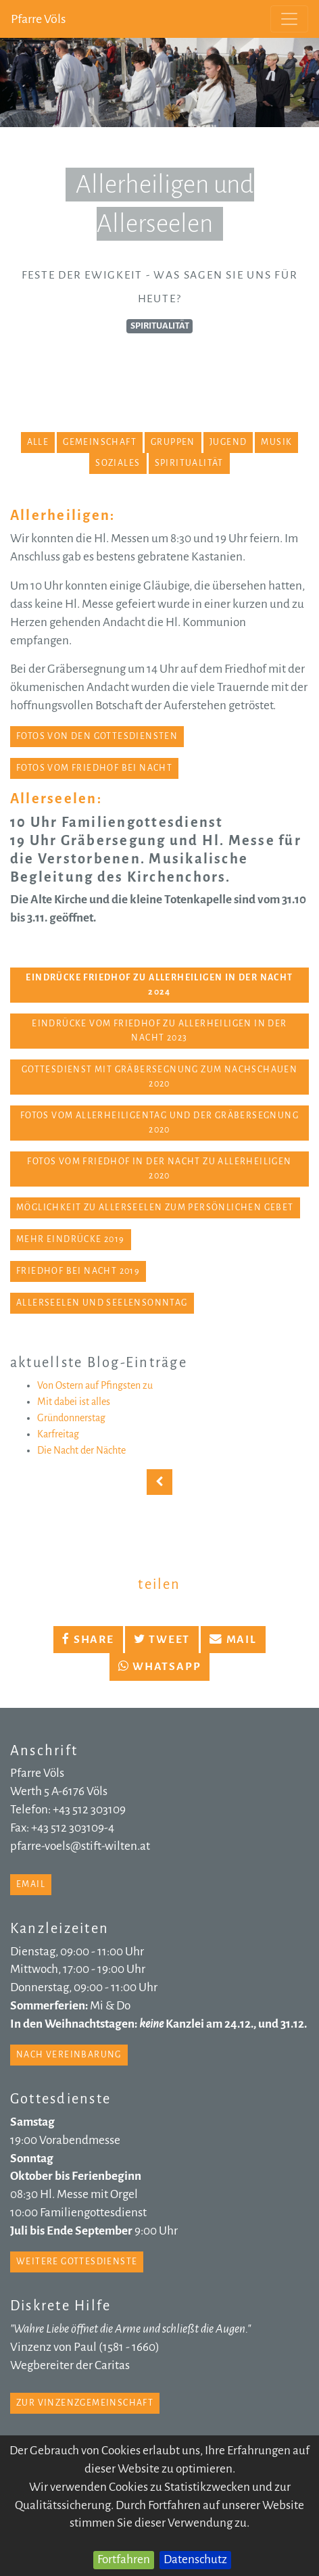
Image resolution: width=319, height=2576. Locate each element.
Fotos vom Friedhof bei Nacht (94, 768)
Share (88, 1639)
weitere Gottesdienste (76, 2261)
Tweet (162, 1639)
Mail (233, 1639)
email (30, 1884)
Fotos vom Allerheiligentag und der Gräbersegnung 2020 (159, 1123)
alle (38, 442)
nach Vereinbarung (69, 2054)
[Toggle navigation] (289, 18)
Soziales (117, 463)
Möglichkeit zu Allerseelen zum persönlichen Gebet (155, 1207)
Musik (276, 442)
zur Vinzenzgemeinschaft (84, 2403)
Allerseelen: (56, 798)
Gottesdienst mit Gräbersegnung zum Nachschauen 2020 (159, 1077)
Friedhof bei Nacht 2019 (78, 1271)
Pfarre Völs (38, 19)
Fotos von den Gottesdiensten (97, 736)
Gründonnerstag (71, 1417)
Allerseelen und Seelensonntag (102, 1303)
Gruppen (173, 442)
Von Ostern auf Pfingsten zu (95, 1385)
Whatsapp (159, 1667)
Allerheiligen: (62, 515)
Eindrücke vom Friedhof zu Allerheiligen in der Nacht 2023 (159, 1031)
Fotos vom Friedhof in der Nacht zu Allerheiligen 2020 (159, 1168)
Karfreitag (58, 1434)
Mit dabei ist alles (73, 1401)
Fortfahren (123, 2559)
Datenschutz (195, 2559)
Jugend (228, 442)
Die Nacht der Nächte (81, 1450)
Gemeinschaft (100, 442)
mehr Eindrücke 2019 (70, 1239)
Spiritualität (189, 463)
